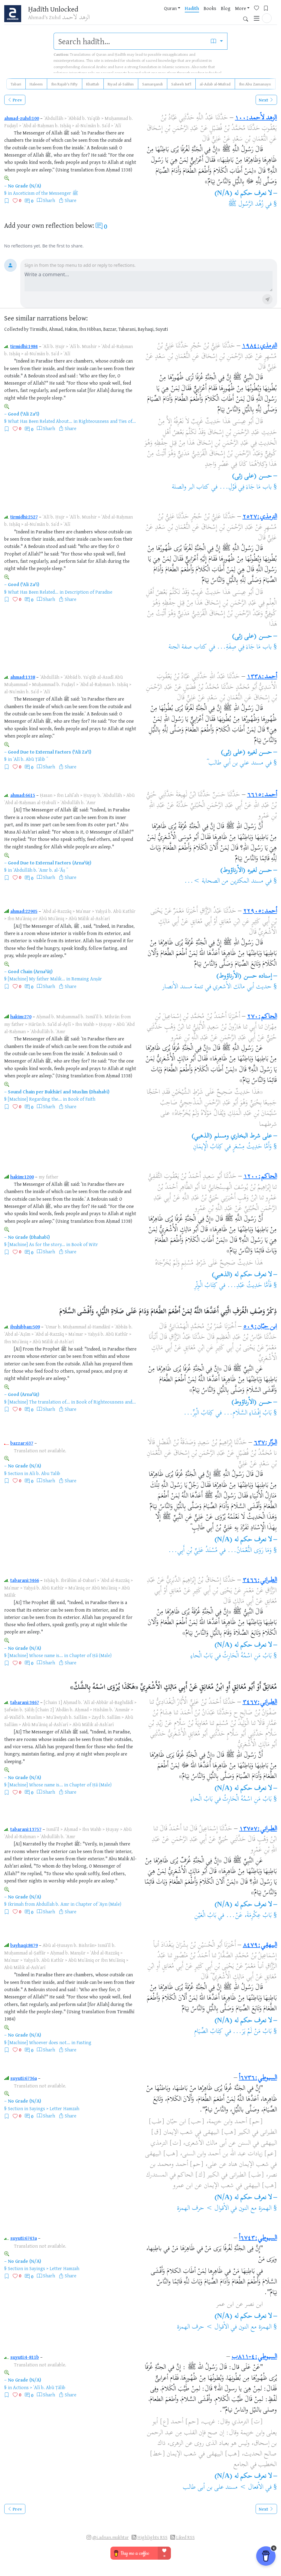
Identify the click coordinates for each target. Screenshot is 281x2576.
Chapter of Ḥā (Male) (90, 1655)
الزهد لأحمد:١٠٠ (256, 118)
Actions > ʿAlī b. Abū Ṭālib (39, 2387)
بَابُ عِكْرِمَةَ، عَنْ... (249, 1916)
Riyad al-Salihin (121, 84)
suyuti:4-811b (24, 2357)
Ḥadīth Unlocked (55, 9)
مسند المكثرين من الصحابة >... (223, 881)
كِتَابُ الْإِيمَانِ (208, 1147)
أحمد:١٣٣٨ (262, 677)
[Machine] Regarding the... (35, 1098)
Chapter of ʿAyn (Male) (98, 1904)
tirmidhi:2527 (24, 516)
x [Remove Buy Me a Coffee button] (274, 2553)
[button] (267, 14)
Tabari (16, 84)
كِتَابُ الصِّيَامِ (208, 2032)
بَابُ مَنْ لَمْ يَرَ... (252, 2032)
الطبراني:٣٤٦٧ (260, 1702)
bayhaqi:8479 (24, 1945)
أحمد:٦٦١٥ (262, 795)
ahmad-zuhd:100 (21, 118)
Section (15, 1473)
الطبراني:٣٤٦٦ (260, 1580)
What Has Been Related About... (40, 421)
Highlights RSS (152, 2537)
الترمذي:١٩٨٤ (259, 346)
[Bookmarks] (238, 14)
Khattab (92, 84)
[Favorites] (229, 14)
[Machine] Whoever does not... (39, 2042)
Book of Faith (81, 1098)
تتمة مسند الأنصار (182, 987)
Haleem (36, 84)
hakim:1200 (22, 1176)
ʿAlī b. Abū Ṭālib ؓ (29, 759)
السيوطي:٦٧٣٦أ (258, 2078)
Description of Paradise (88, 591)
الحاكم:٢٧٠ (262, 1017)
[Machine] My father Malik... (36, 978)
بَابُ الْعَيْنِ (205, 1916)
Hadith (162, 14)
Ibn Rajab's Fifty (64, 84)
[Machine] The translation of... (39, 1401)
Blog (196, 14)
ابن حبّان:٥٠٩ (260, 1327)
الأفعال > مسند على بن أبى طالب (223, 2488)
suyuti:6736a (23, 2078)
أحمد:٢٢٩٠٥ (260, 911)
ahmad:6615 (22, 795)
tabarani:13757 (25, 1829)
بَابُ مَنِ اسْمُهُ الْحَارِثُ (247, 1656)
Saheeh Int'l (181, 84)
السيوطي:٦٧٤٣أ (258, 2238)
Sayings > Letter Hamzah (54, 2108)
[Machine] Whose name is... (35, 1655)
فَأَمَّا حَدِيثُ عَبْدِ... (249, 1286)
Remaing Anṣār (86, 978)
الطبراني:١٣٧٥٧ (258, 1829)
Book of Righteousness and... (106, 1401)
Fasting (84, 2042)
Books (180, 14)
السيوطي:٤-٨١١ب (254, 2357)
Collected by (16, 329)
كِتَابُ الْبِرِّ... (199, 1413)
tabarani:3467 (24, 1702)
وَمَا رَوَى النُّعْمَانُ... (249, 1551)
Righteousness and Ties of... (107, 421)
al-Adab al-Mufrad (215, 84)
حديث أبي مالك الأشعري (242, 987)
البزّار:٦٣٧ (265, 1443)
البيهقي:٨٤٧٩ (260, 1945)
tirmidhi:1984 (24, 346)
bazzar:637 (21, 1443)
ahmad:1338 (22, 677)
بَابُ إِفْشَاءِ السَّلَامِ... (248, 1413)
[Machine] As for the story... (36, 1244)
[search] (130, 41)
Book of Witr (84, 1244)
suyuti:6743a (23, 2238)
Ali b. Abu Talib (44, 1473)
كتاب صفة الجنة (187, 647)
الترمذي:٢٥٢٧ (260, 517)
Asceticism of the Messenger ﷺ (45, 193)
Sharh (49, 200)
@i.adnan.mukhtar (110, 2537)
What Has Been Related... (33, 591)
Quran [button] (140, 14)
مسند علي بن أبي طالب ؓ (235, 763)
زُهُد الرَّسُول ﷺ (245, 204)
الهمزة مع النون (255, 2209)
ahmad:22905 (24, 911)
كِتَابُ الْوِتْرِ (205, 1286)
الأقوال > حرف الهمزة (203, 2209)
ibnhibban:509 (25, 1326)
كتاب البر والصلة (190, 487)
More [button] (210, 14)
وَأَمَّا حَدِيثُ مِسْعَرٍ (252, 1147)
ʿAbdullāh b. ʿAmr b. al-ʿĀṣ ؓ (39, 870)
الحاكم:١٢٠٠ (260, 1177)
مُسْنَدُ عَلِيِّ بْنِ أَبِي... (193, 1551)
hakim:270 (20, 1016)
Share (70, 200)
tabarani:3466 (24, 1580)
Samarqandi (152, 84)
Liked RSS (185, 2537)
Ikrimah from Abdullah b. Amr (38, 1904)
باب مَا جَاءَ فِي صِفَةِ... (244, 647)
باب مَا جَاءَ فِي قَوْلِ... (245, 487)
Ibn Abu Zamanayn (255, 84)
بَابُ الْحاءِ (202, 1656)
